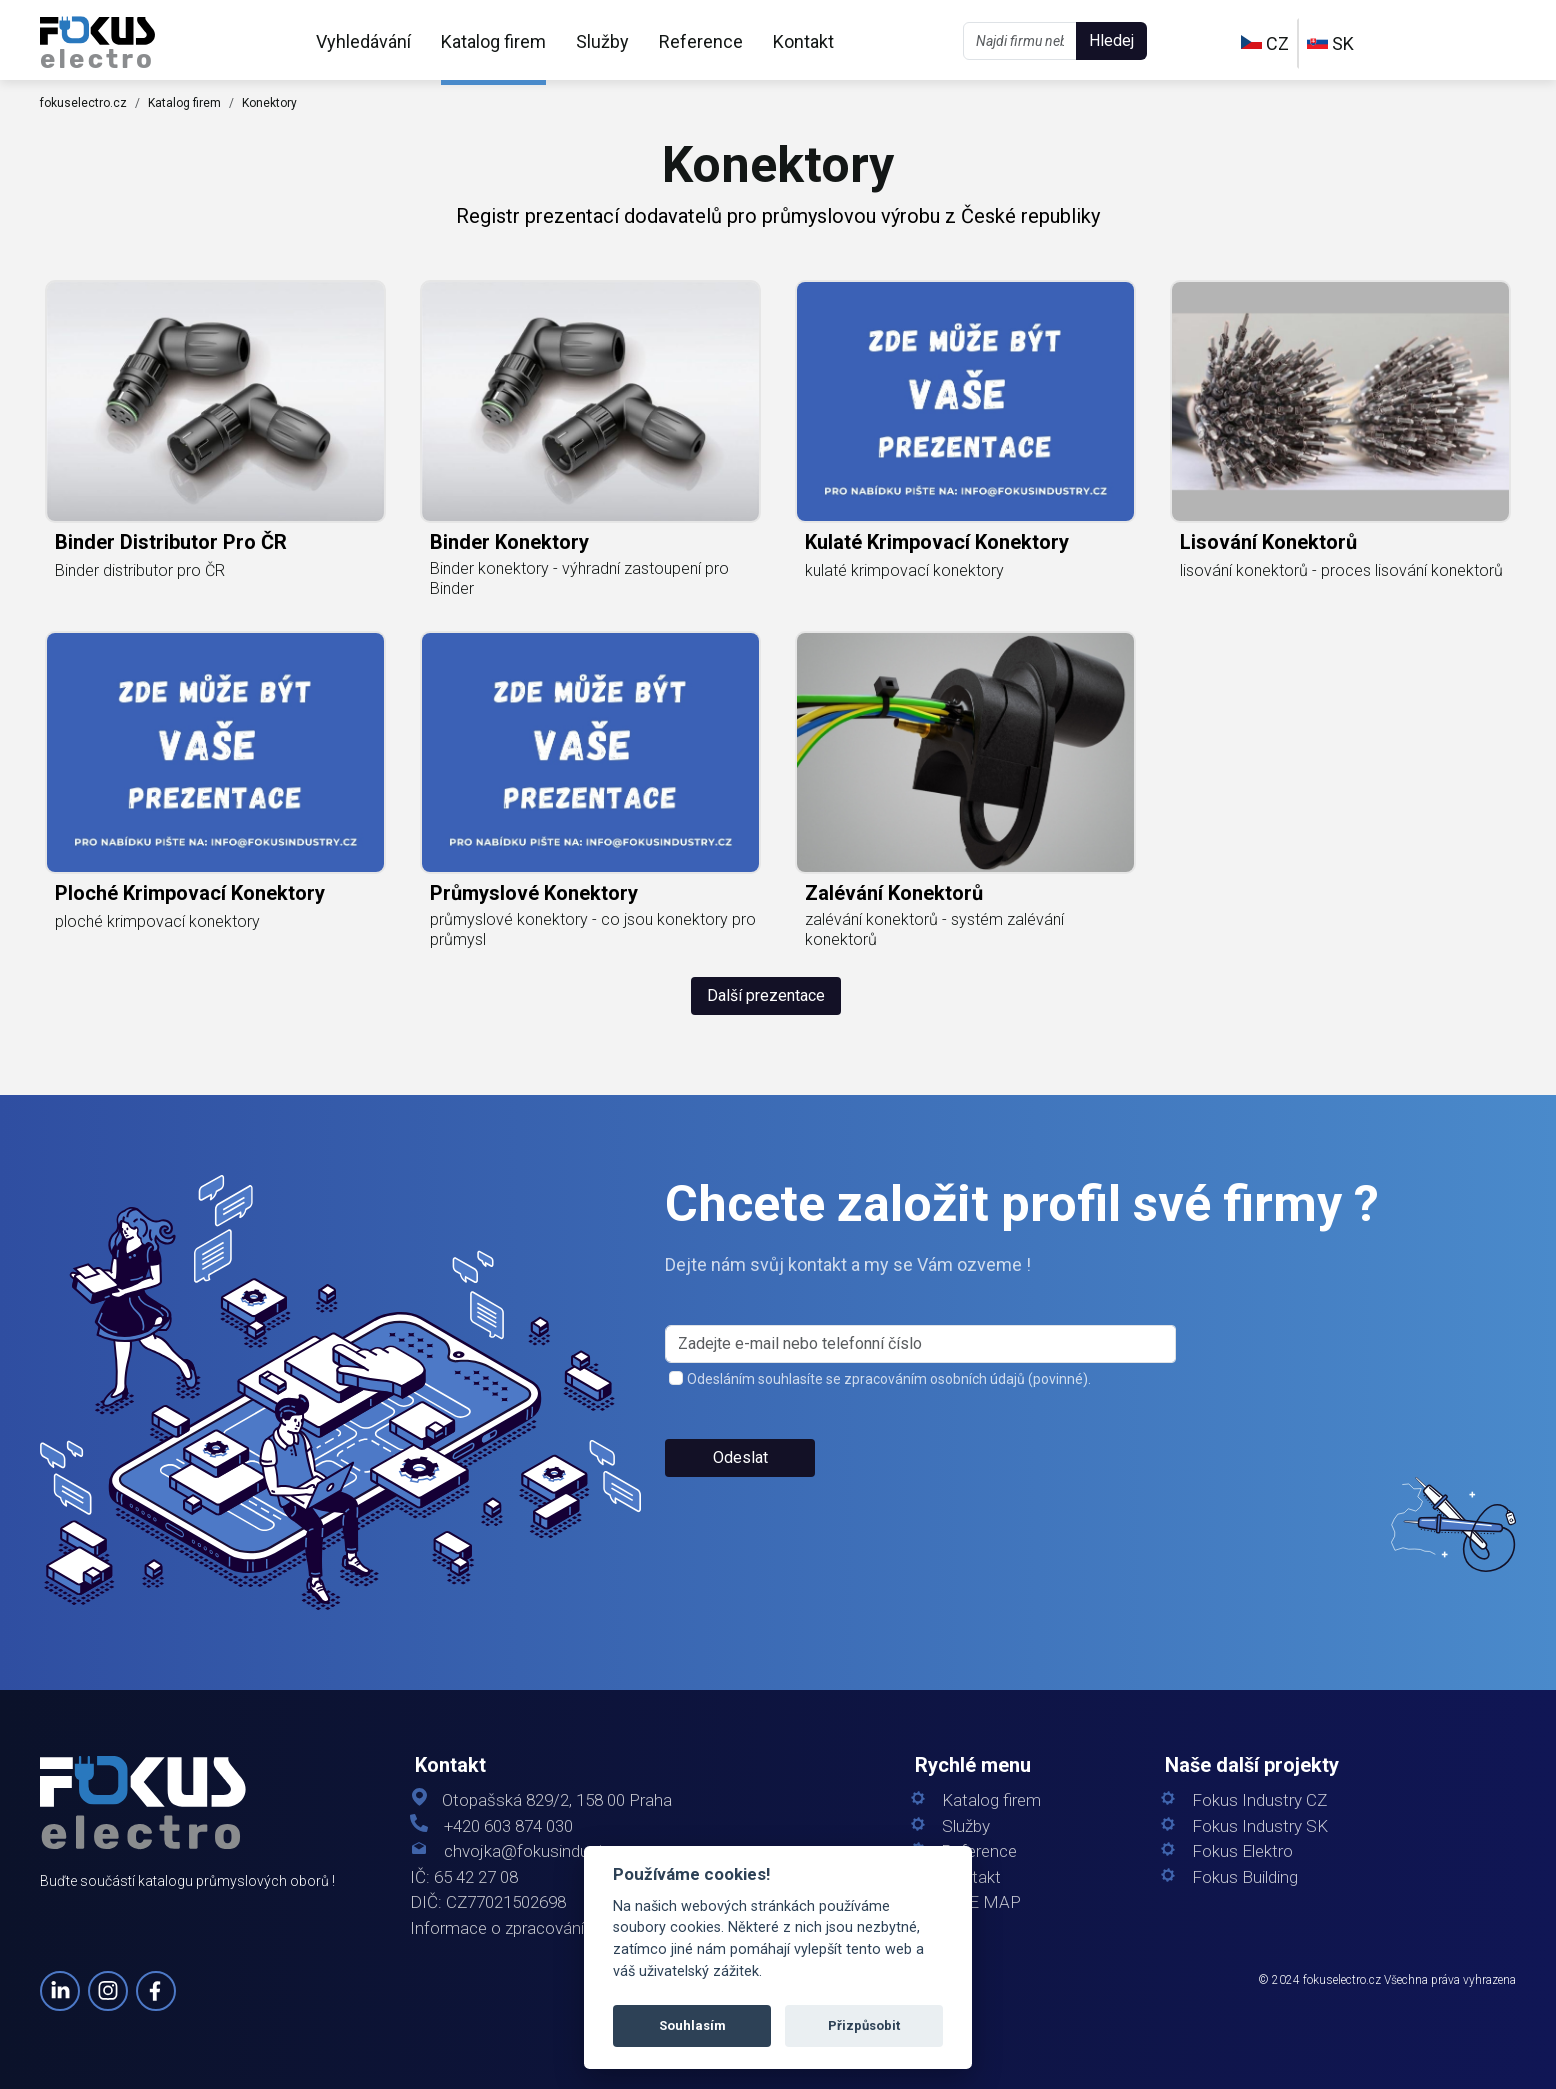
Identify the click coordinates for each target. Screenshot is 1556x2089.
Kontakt (803, 41)
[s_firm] (920, 1344)
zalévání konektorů (894, 893)
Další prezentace (766, 995)
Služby (602, 41)
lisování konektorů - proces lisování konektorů (1341, 570)
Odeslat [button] (740, 1457)
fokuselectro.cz (83, 103)
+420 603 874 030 (508, 1826)
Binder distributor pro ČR (171, 542)
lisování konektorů (1268, 542)
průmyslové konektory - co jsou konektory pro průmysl (593, 929)
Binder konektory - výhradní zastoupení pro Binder (579, 578)
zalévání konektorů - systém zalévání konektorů (934, 929)
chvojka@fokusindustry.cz (540, 1851)
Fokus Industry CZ (1259, 1800)
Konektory (269, 103)
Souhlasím (692, 2025)
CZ (1265, 43)
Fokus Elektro (1242, 1851)
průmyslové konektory (534, 893)
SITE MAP (981, 1902)
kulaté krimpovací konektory (937, 542)
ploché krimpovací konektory (190, 893)
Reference (701, 41)
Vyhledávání (363, 41)
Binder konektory (509, 542)
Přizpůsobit (864, 2025)
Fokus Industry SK (1260, 1826)
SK (1330, 43)
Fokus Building (1245, 1877)
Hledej (1111, 40)
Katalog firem (493, 41)
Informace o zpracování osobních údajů (555, 1928)
